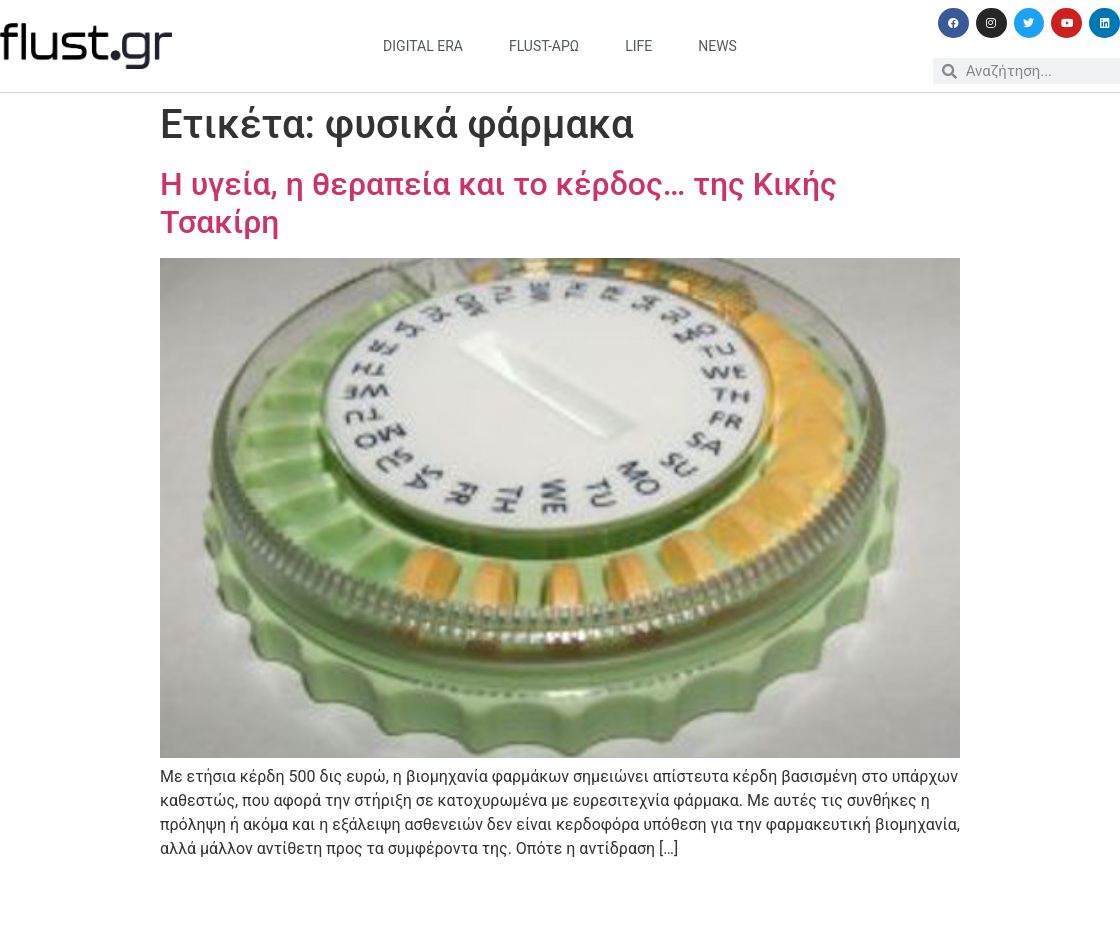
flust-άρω (544, 46)
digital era (423, 46)
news (717, 46)
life (638, 46)
